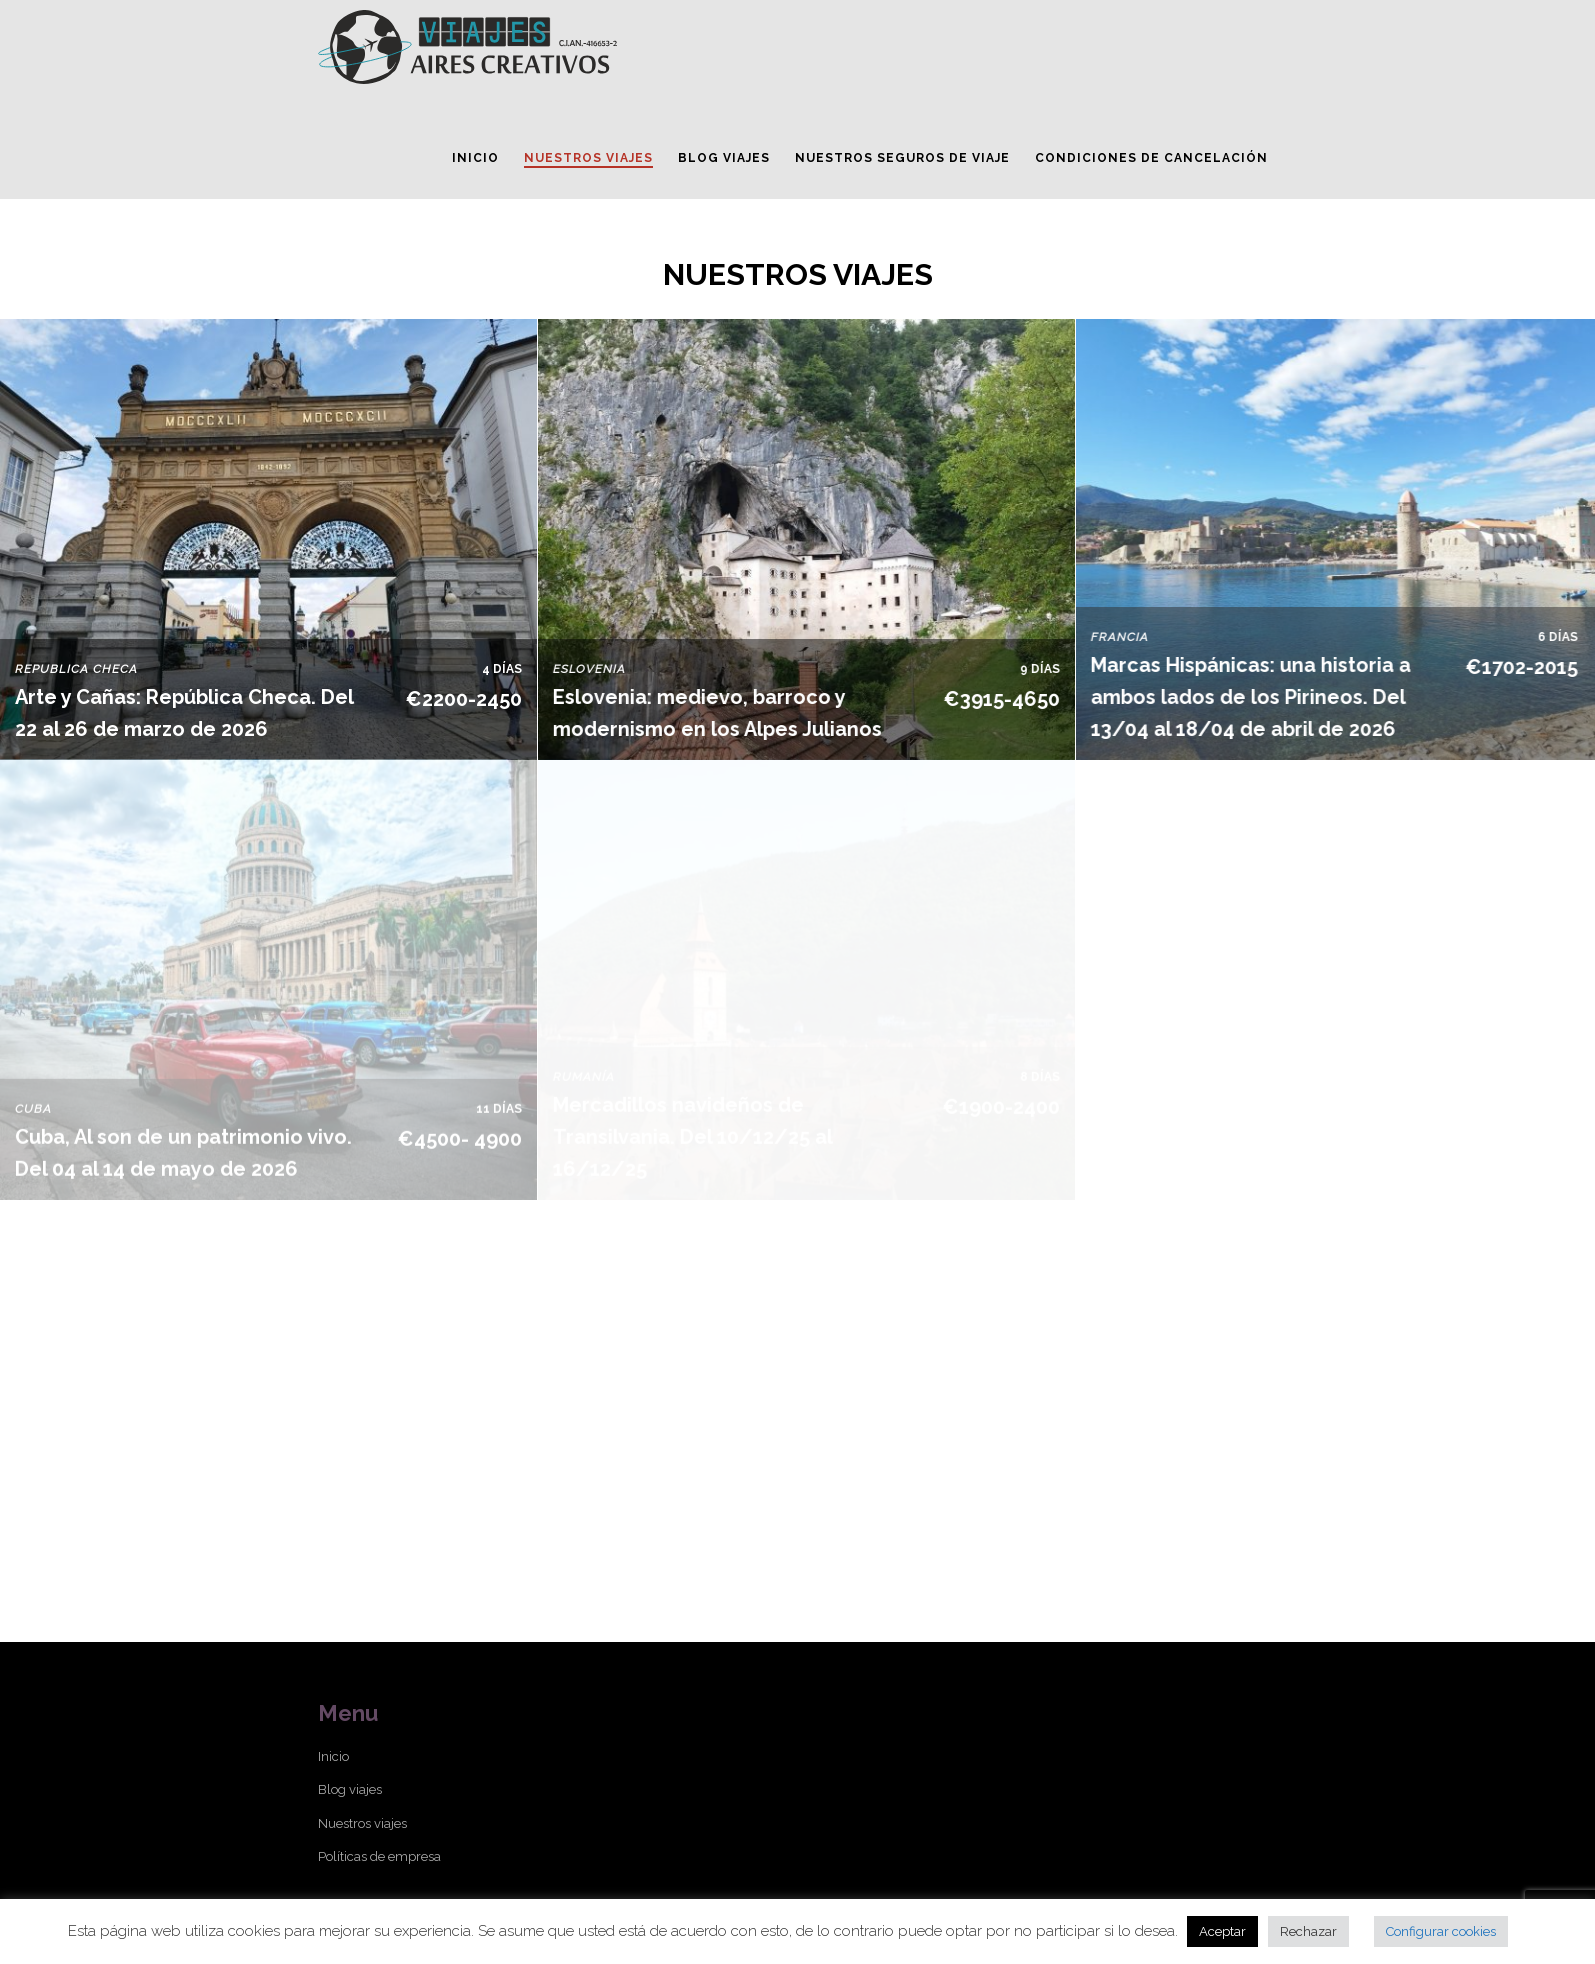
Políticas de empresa (379, 1856)
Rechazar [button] (1308, 1931)
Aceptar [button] (1222, 1931)
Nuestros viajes (362, 1823)
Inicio (333, 1756)
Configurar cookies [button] (1441, 1931)
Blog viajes (350, 1789)
